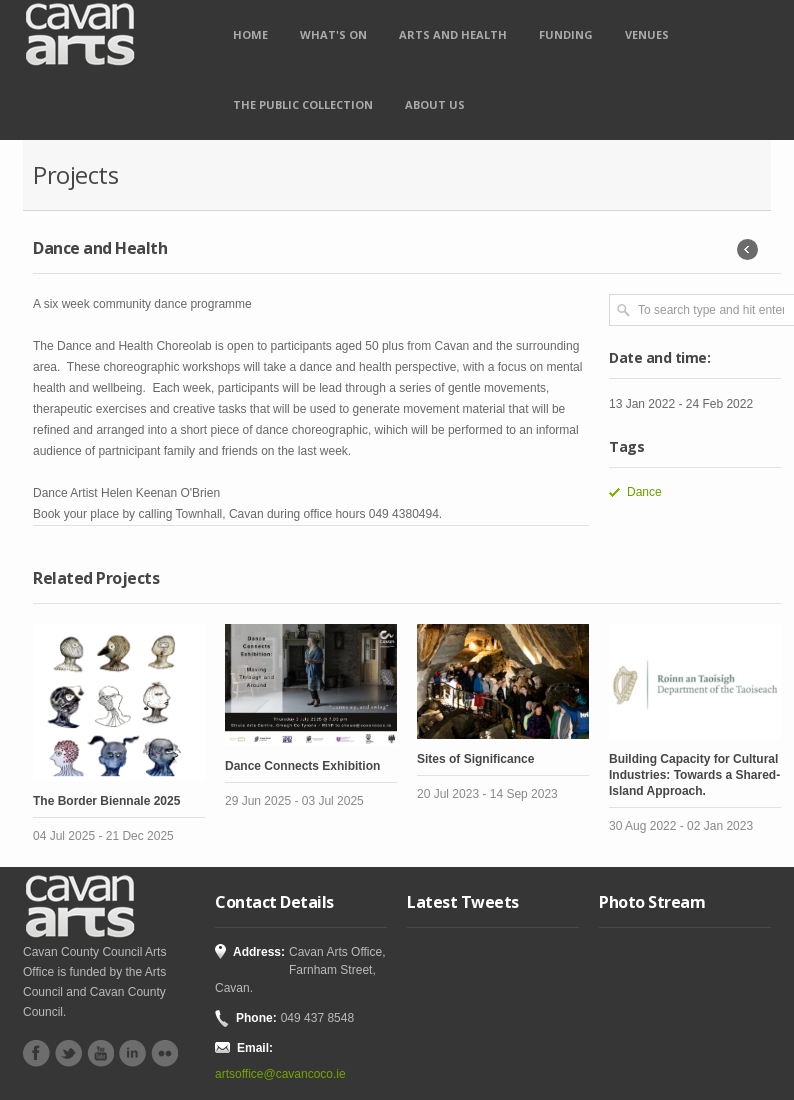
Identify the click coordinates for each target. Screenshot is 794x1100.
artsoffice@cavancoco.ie (280, 1074)
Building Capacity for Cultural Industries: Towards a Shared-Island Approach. (694, 775)
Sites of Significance (475, 759)
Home (250, 34)
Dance (644, 492)
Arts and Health (453, 34)
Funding (566, 34)
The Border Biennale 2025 (106, 801)
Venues (647, 34)
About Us (435, 104)
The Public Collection (303, 104)
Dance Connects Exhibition (302, 766)
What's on (333, 34)
